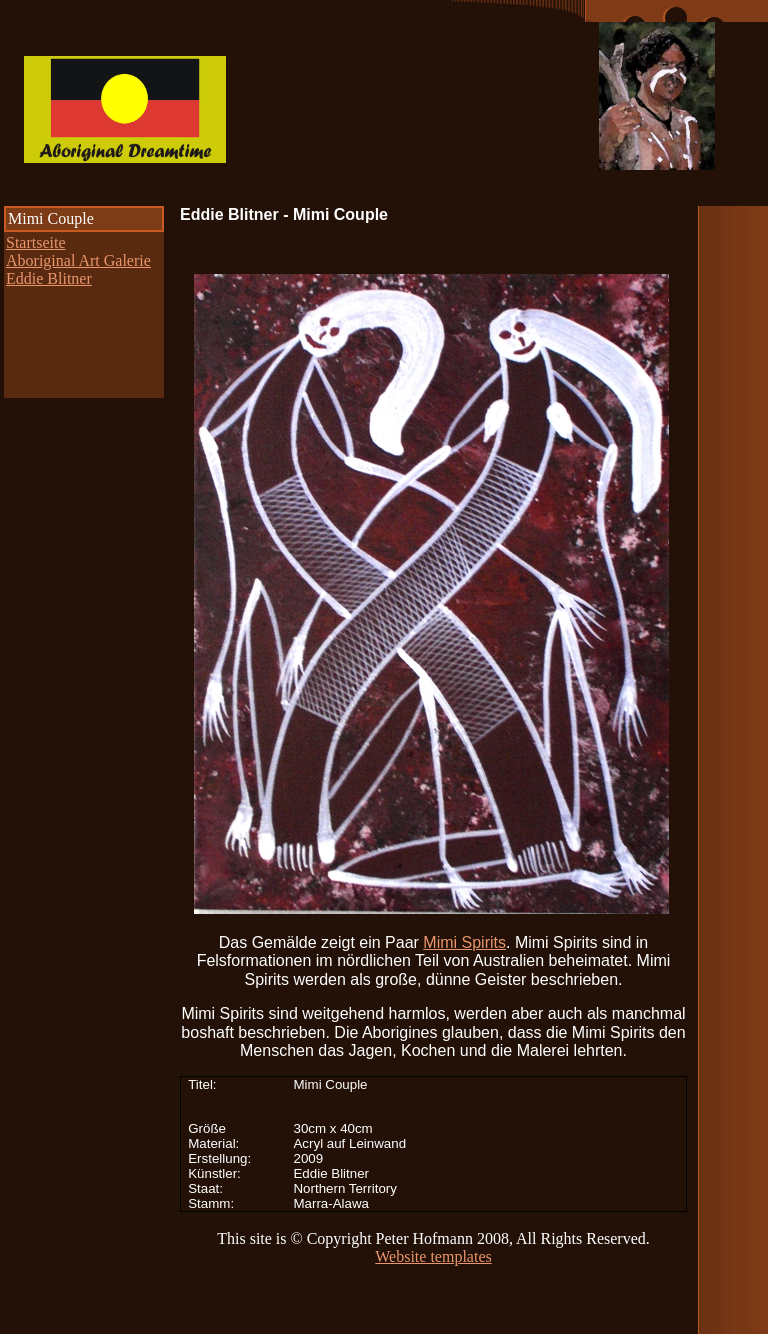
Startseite (36, 242)
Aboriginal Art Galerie (78, 260)
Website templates (433, 1256)
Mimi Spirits (464, 942)
